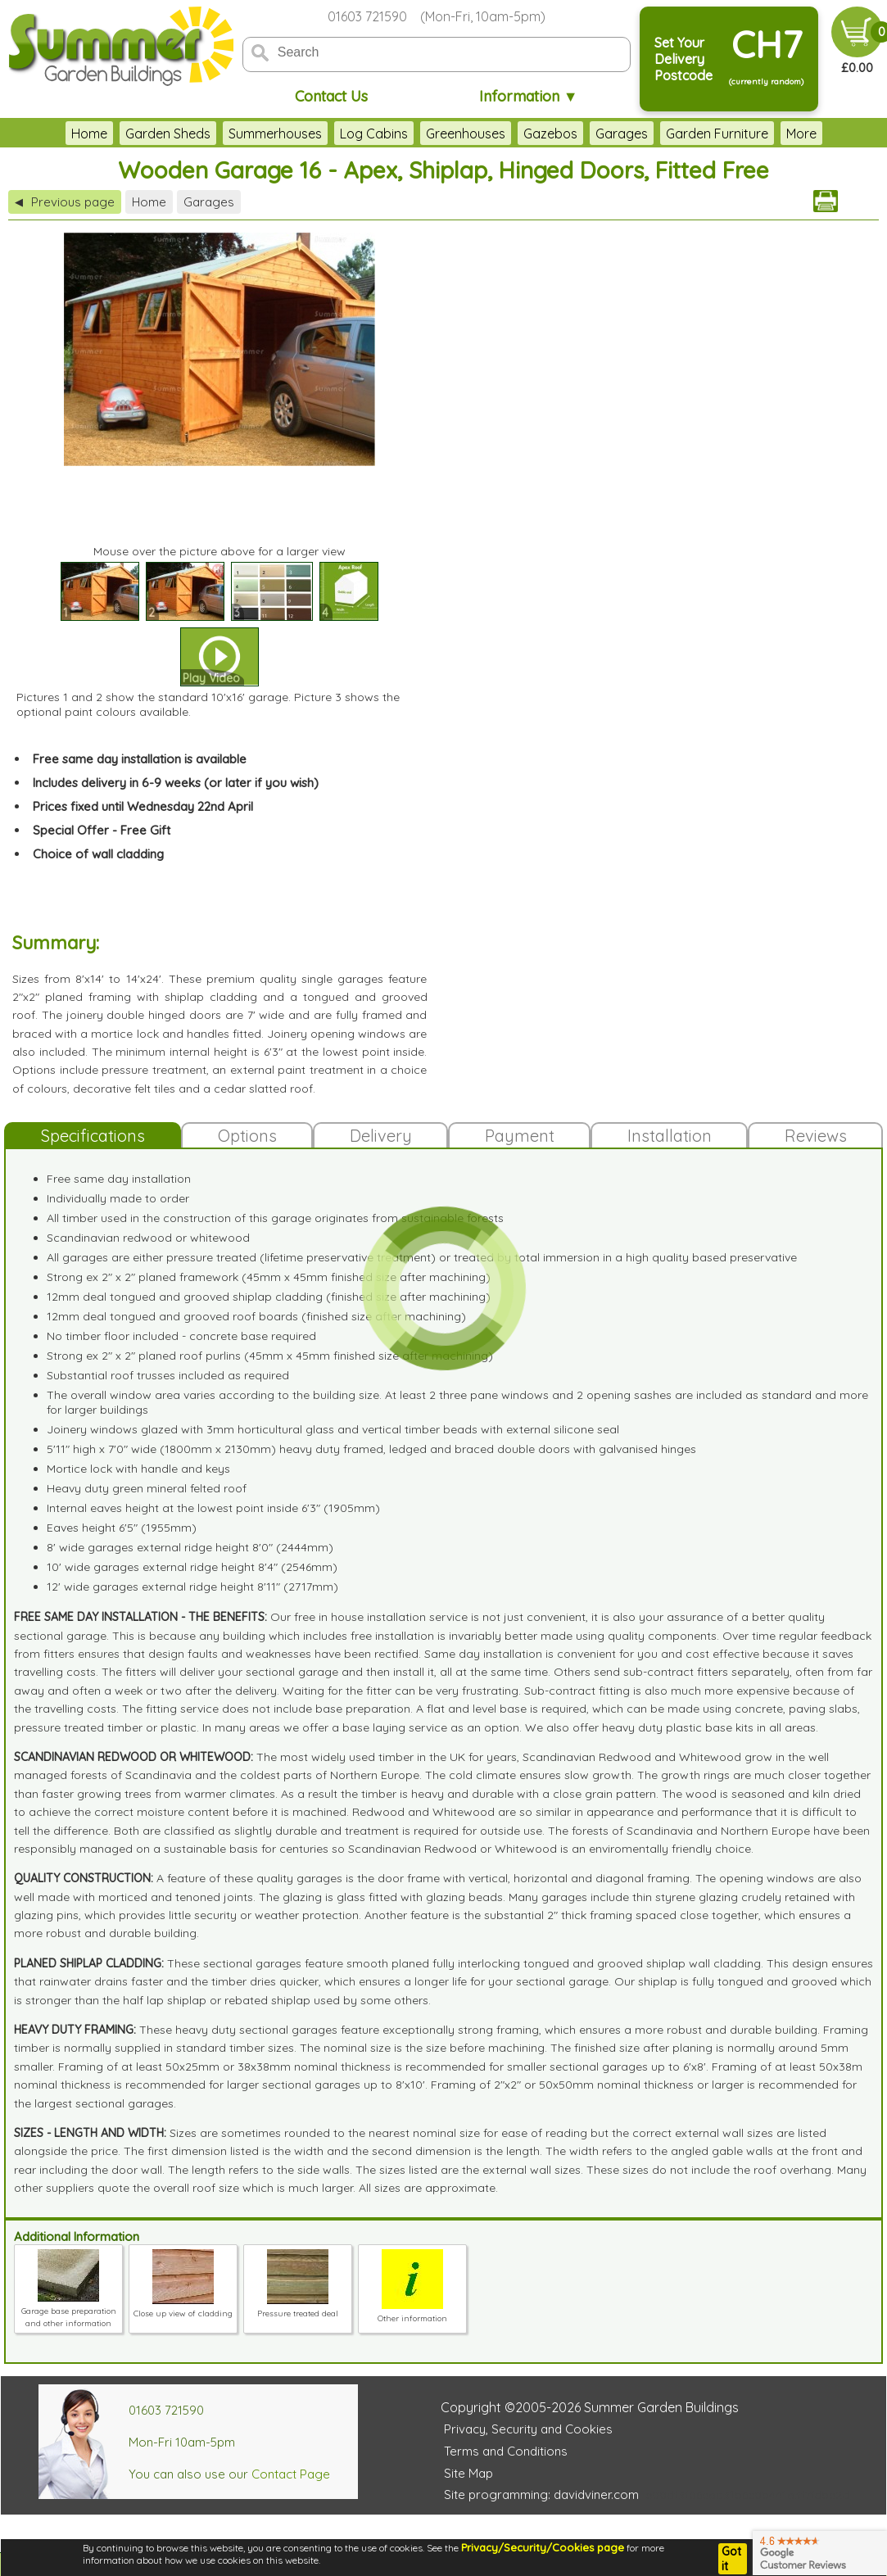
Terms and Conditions (506, 2451)
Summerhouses (275, 133)
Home (89, 133)
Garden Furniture (717, 133)
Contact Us (331, 96)
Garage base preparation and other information (68, 2311)
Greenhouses (465, 133)
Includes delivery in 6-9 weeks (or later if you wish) (176, 782)
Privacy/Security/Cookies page (542, 2547)
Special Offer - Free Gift (101, 830)
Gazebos (550, 133)
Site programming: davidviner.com (541, 2494)
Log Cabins (374, 133)
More (801, 133)
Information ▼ (528, 96)
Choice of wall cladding (98, 854)
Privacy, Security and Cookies (528, 2429)
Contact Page (290, 2474)
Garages (621, 133)
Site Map (468, 2473)
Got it (731, 2559)
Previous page (65, 202)
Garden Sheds (167, 133)
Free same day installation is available (140, 759)
